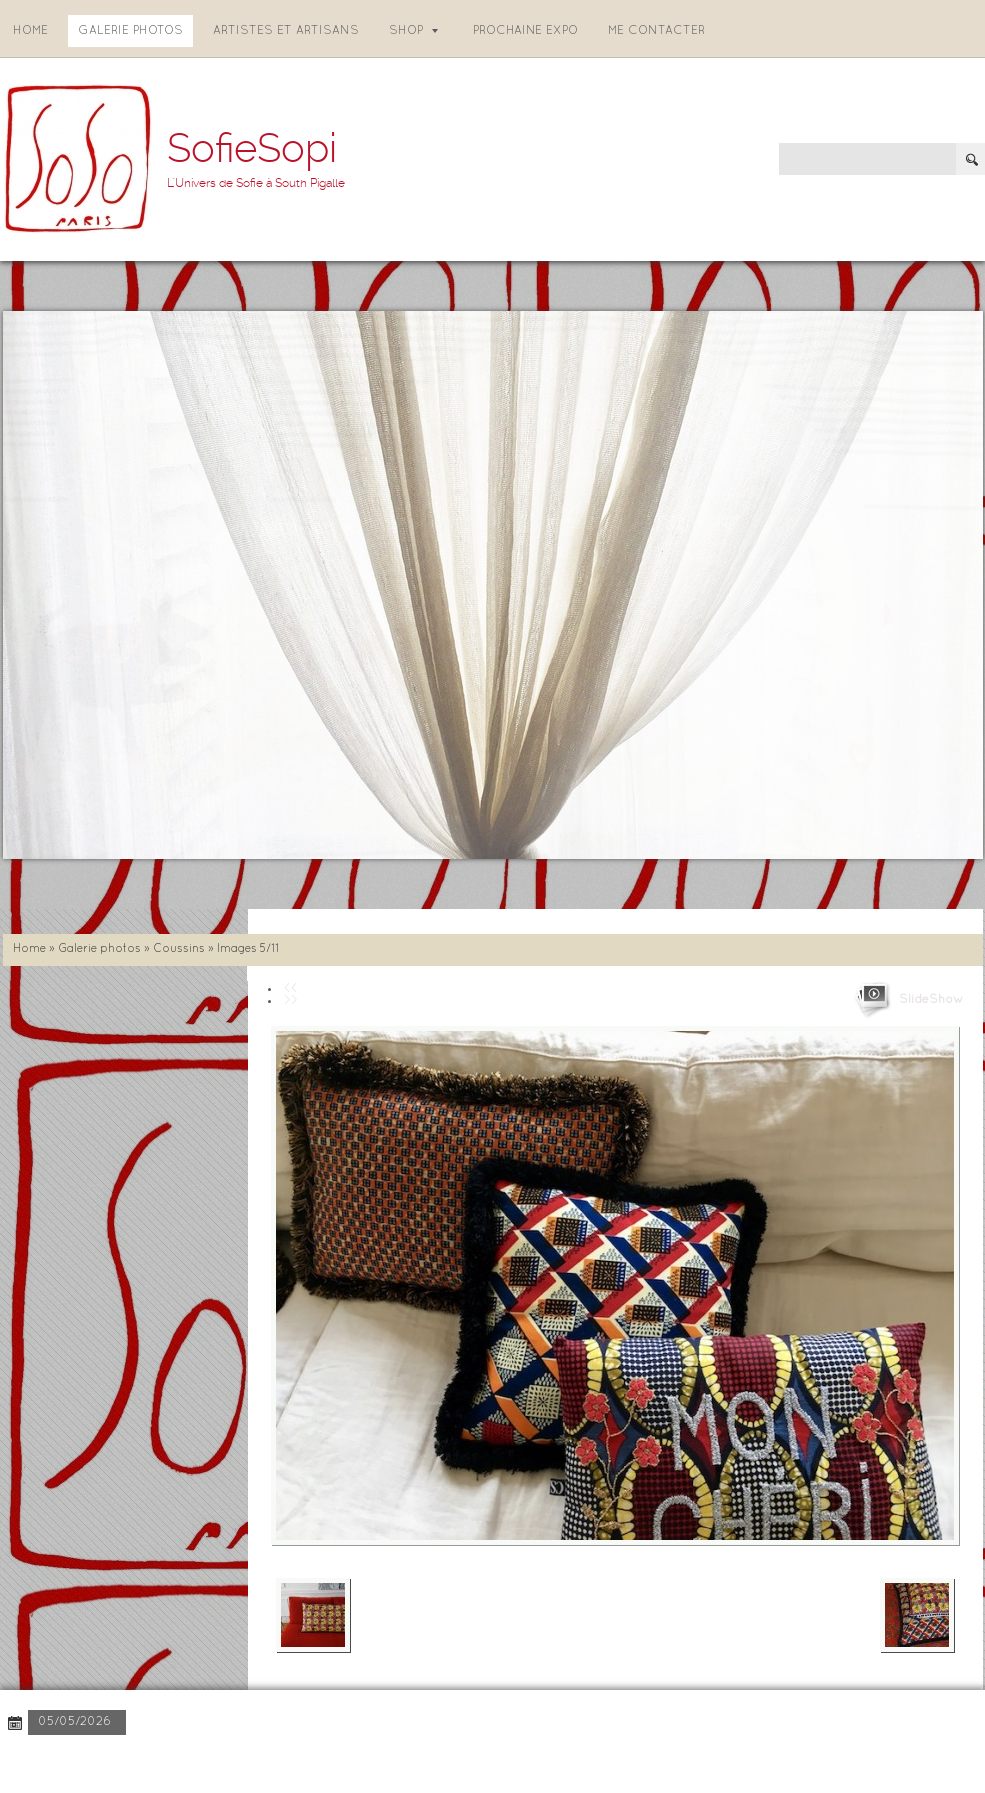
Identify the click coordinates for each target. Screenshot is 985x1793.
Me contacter (656, 31)
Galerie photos (130, 31)
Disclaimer (276, 1762)
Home (30, 31)
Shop (413, 31)
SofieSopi (252, 148)
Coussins (179, 949)
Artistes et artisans (286, 31)
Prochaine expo (525, 31)
